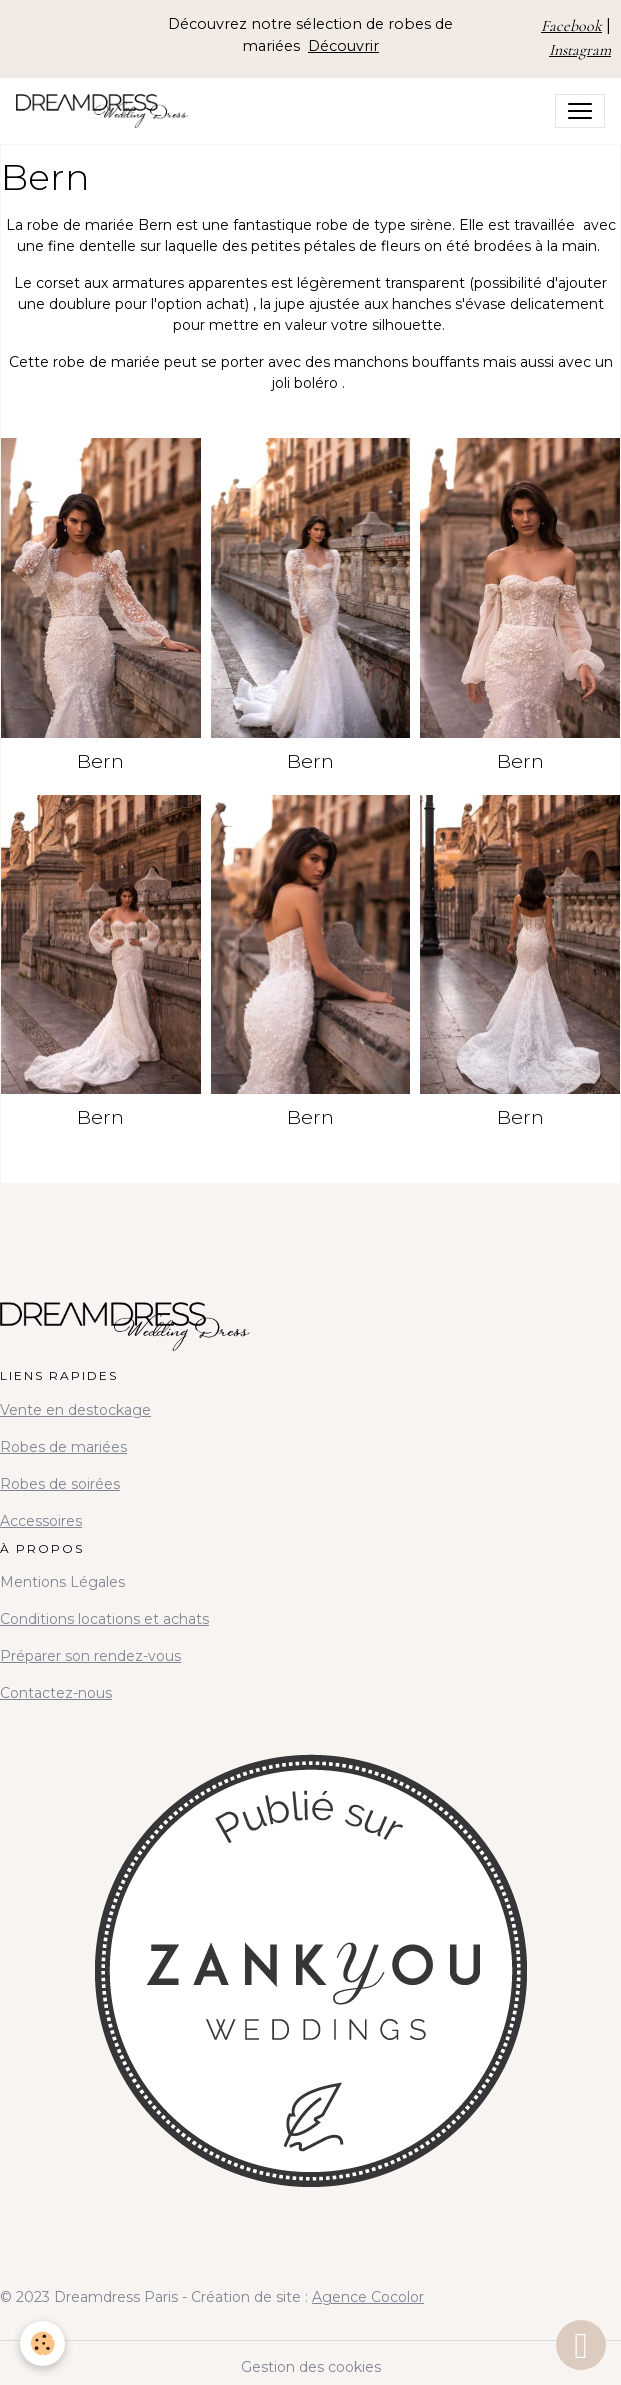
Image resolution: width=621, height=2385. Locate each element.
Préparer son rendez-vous (90, 1656)
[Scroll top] (581, 2345)
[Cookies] (42, 2343)
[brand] (106, 111)
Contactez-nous (56, 1693)
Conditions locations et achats (104, 1619)
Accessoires (41, 1521)
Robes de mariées (63, 1447)
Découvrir (343, 46)
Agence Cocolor (368, 2297)
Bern (100, 761)
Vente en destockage (75, 1410)
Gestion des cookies (311, 2367)
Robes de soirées (60, 1484)
